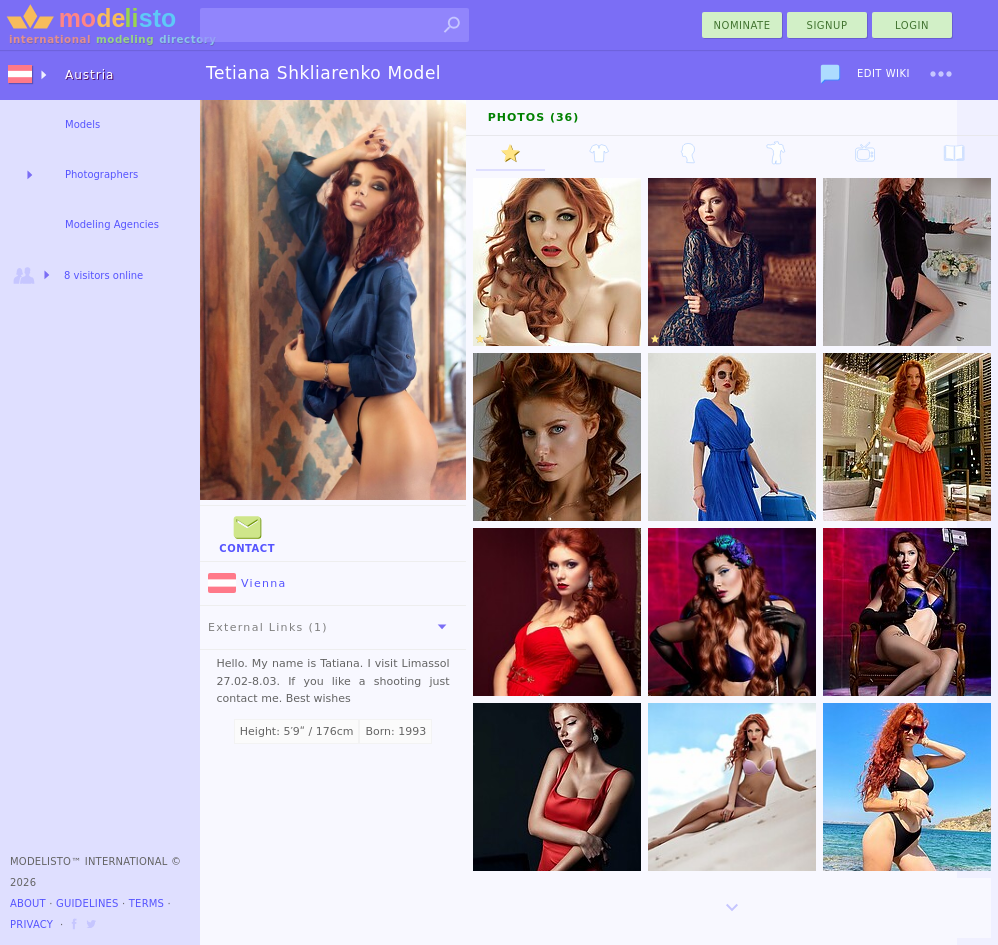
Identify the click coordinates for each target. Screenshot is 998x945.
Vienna (247, 583)
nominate (742, 25)
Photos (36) (534, 117)
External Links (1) (331, 627)
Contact (247, 532)
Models (82, 124)
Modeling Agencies (112, 224)
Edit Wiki (883, 73)
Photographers (101, 174)
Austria (89, 75)
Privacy (31, 924)
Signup (827, 25)
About (28, 903)
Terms (146, 903)
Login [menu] (912, 25)
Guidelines (87, 903)
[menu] (941, 74)
